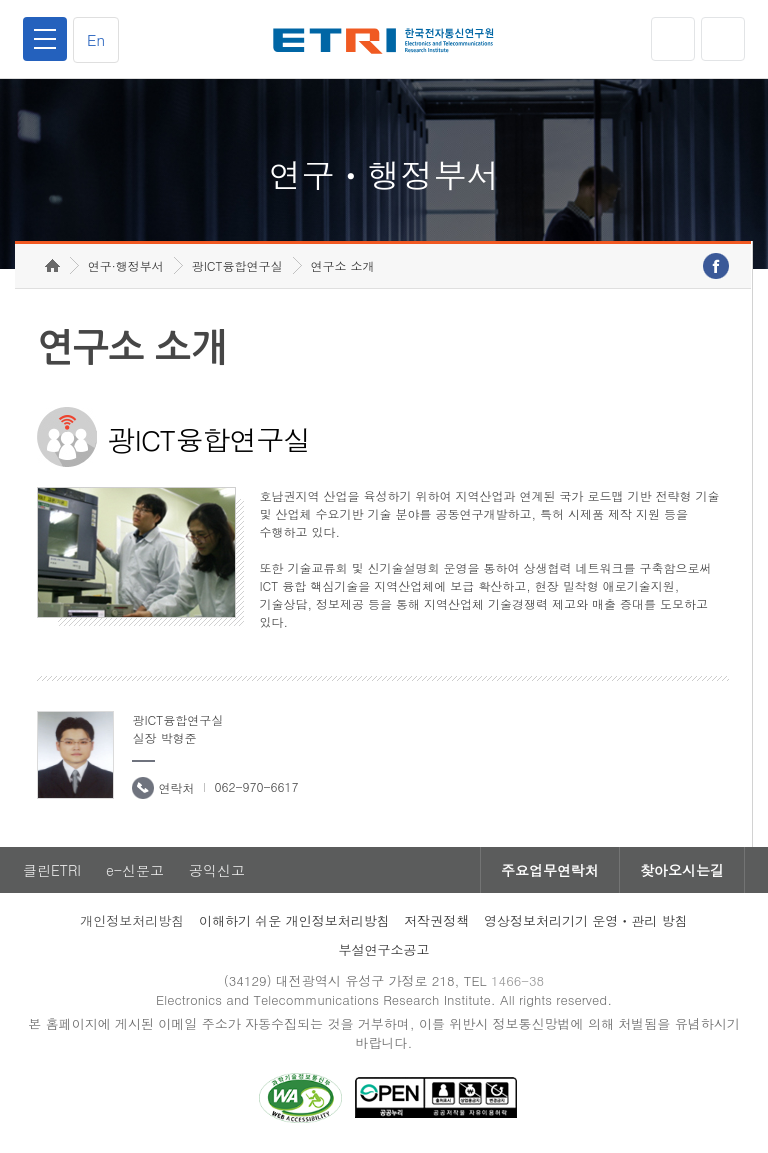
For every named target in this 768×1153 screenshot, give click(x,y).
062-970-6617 (256, 786)
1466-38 (517, 980)
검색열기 (723, 39)
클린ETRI (52, 870)
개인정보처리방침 (132, 920)
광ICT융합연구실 (237, 265)
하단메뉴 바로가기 (0, 0)
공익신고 (217, 870)
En (96, 39)
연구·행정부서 (126, 265)
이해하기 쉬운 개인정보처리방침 (294, 920)
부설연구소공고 (384, 949)
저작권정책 (436, 920)
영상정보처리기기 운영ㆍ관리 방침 (586, 920)
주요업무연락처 (550, 870)
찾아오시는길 (682, 870)
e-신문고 (135, 870)
